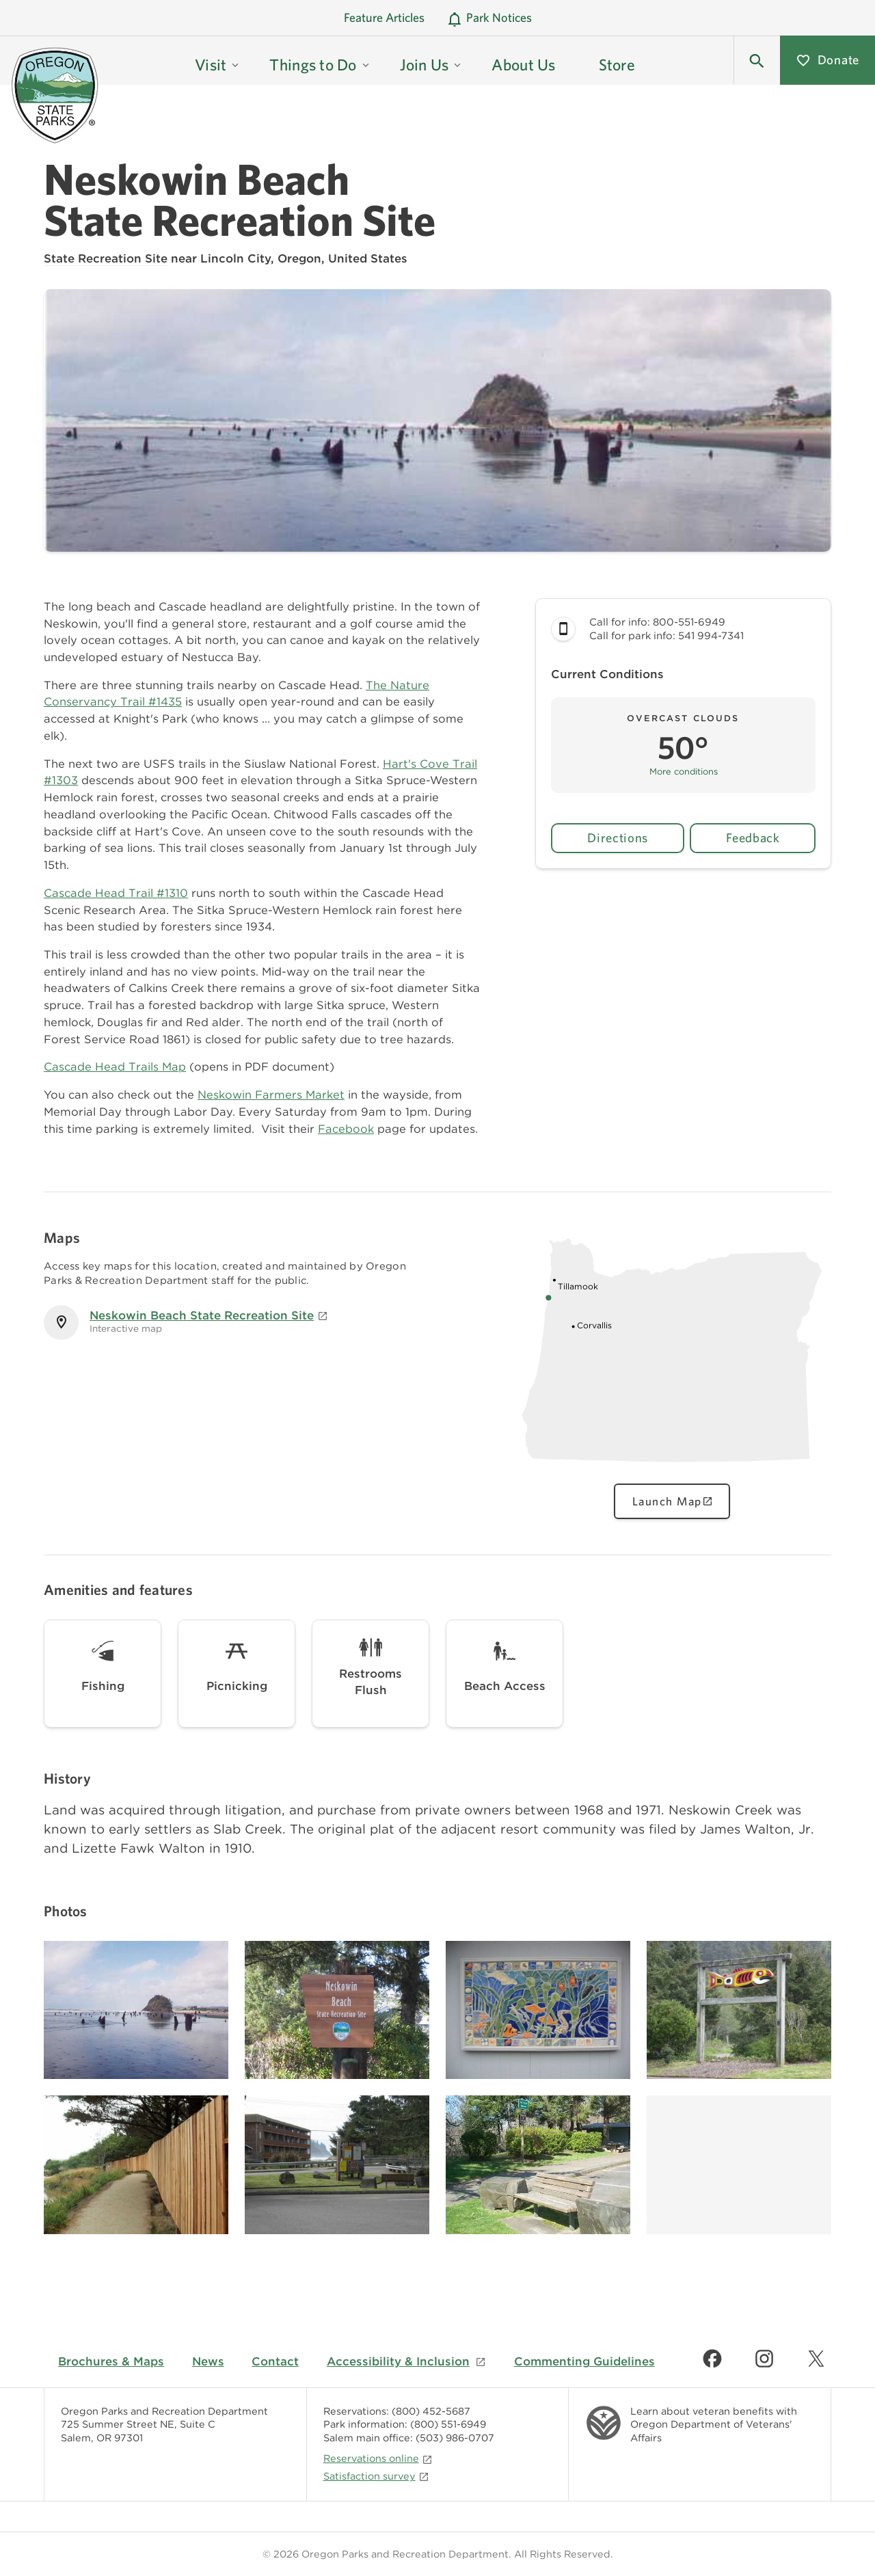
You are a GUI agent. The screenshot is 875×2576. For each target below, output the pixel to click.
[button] (757, 60)
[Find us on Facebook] (712, 2359)
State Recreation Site (105, 258)
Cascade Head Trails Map (115, 1066)
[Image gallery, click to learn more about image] (136, 2010)
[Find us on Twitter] (816, 2359)
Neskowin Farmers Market (271, 1094)
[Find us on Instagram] (764, 2359)
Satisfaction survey (376, 2476)
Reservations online (378, 2458)
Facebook (346, 1129)
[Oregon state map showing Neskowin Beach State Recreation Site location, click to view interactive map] (672, 1468)
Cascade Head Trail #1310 (116, 893)
